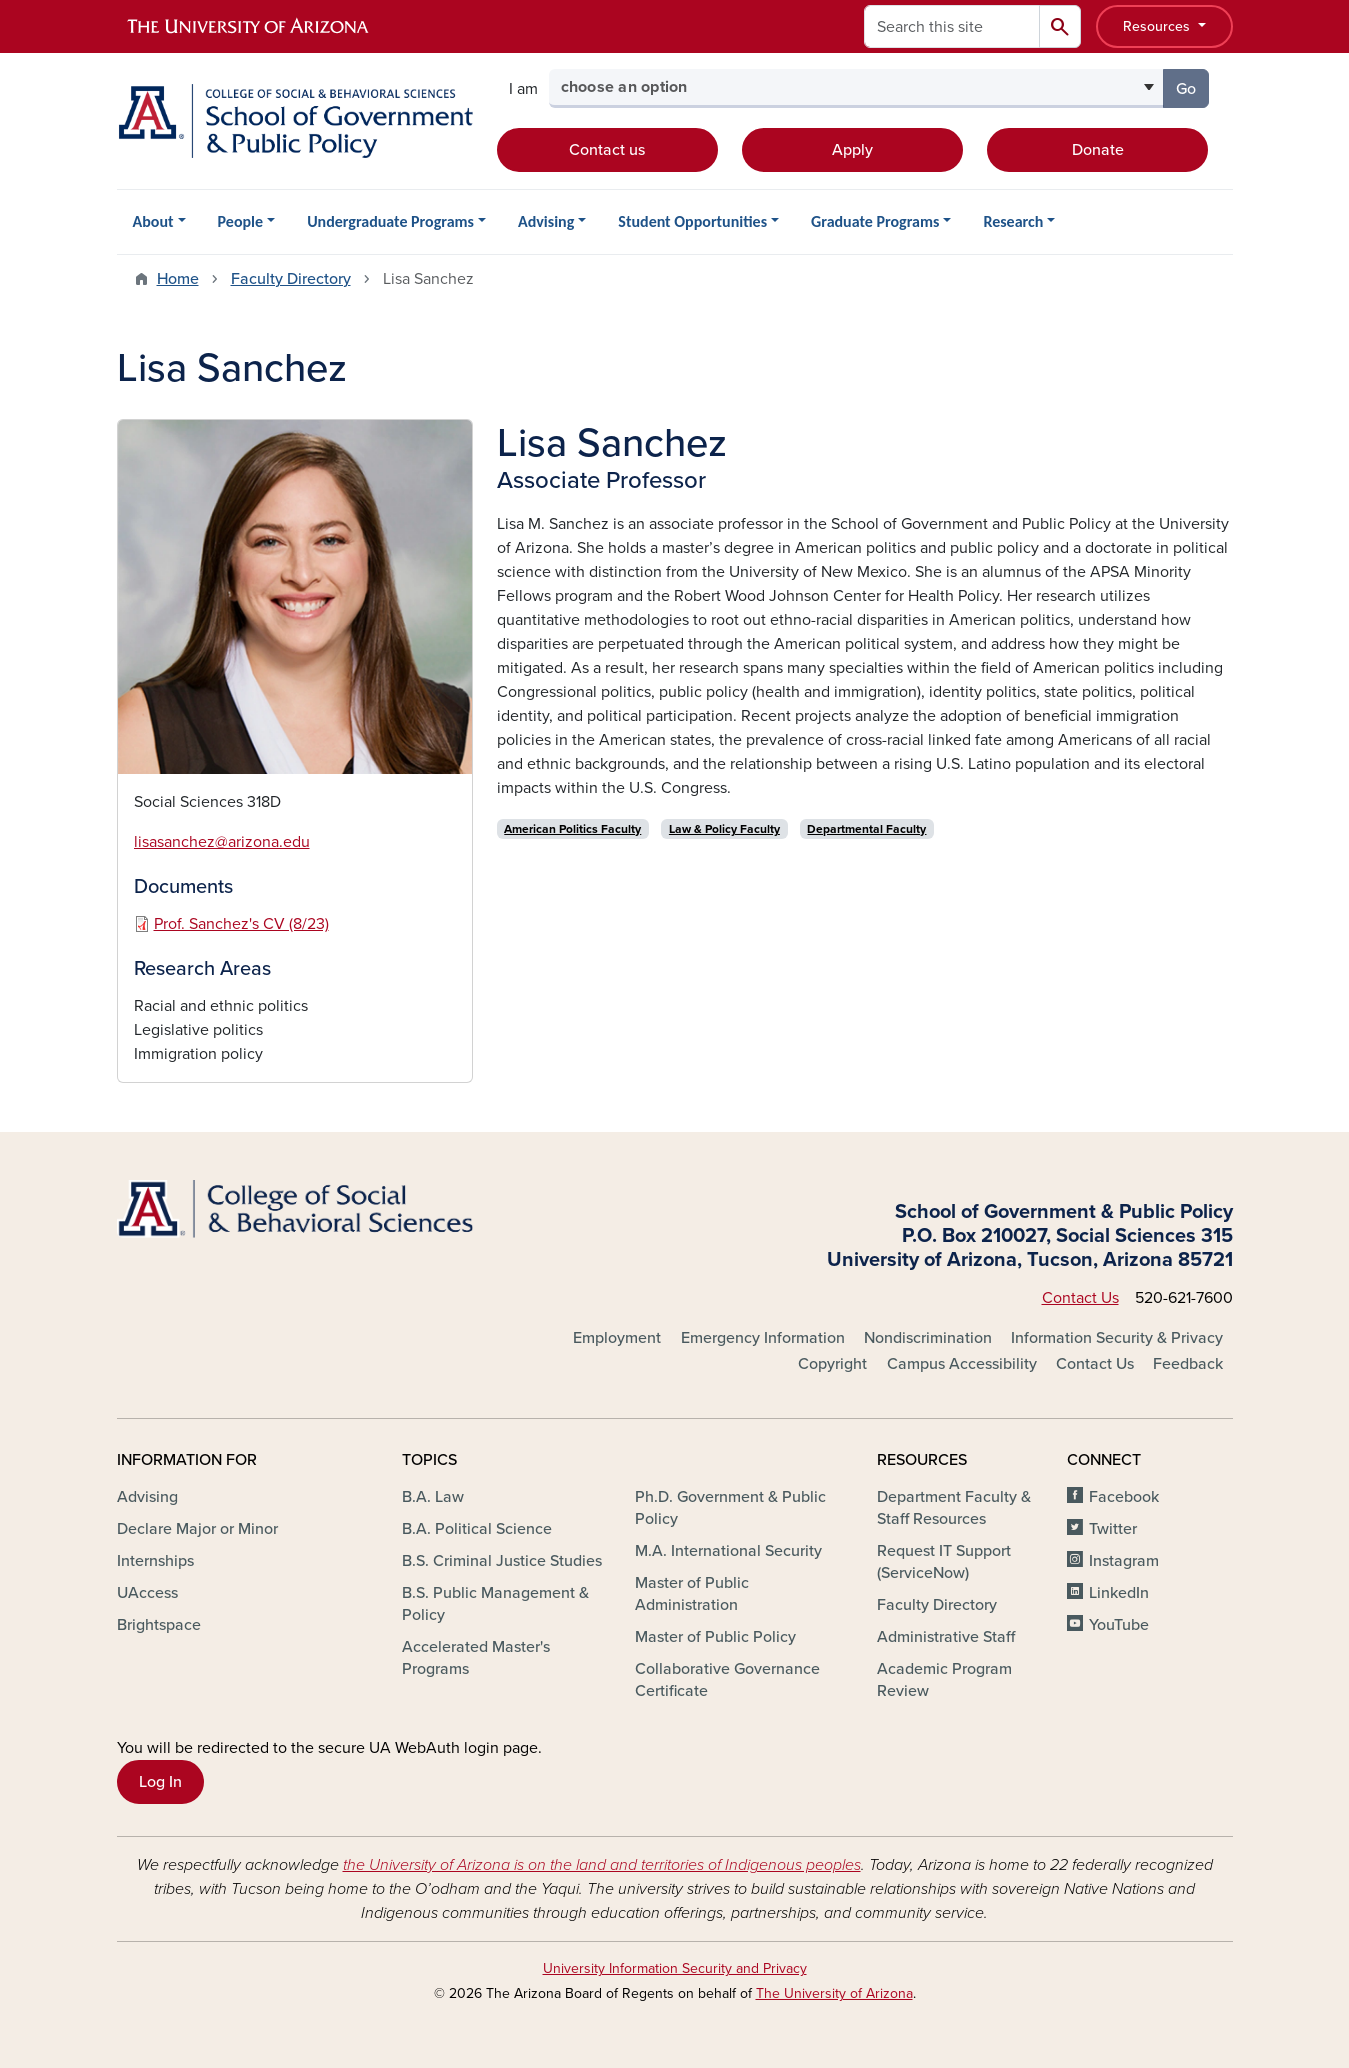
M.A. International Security (728, 1551)
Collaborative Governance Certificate (727, 1680)
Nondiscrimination (928, 1338)
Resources (1158, 26)
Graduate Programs (875, 221)
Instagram (1124, 1561)
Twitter (1113, 1529)
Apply (852, 150)
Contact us (607, 150)
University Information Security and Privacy (675, 1968)
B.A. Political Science (477, 1529)
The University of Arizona (834, 1993)
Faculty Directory (291, 279)
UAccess (147, 1593)
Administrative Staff (946, 1637)
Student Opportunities (692, 221)
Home (178, 279)
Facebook (1124, 1497)
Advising (546, 221)
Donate (1098, 150)
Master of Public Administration (692, 1594)
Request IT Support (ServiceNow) (944, 1562)
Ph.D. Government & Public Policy (730, 1508)
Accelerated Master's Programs (476, 1658)
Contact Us (1080, 1298)
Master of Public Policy (715, 1637)
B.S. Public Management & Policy (495, 1604)
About (153, 221)
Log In (160, 1782)
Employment (617, 1338)
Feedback (1188, 1364)
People (240, 221)
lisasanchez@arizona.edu (222, 842)
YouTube (1119, 1625)
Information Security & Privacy (1117, 1338)
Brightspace (159, 1625)
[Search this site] (952, 26)
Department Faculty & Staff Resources (954, 1508)
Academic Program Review (944, 1680)
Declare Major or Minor (197, 1529)
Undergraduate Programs (390, 221)
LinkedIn (1119, 1593)
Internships (155, 1561)
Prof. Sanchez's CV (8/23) (241, 924)
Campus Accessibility (962, 1364)
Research (1013, 221)
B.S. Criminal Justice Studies (502, 1561)
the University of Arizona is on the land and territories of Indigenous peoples (602, 1865)
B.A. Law (433, 1497)
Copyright (832, 1364)
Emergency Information (763, 1338)
